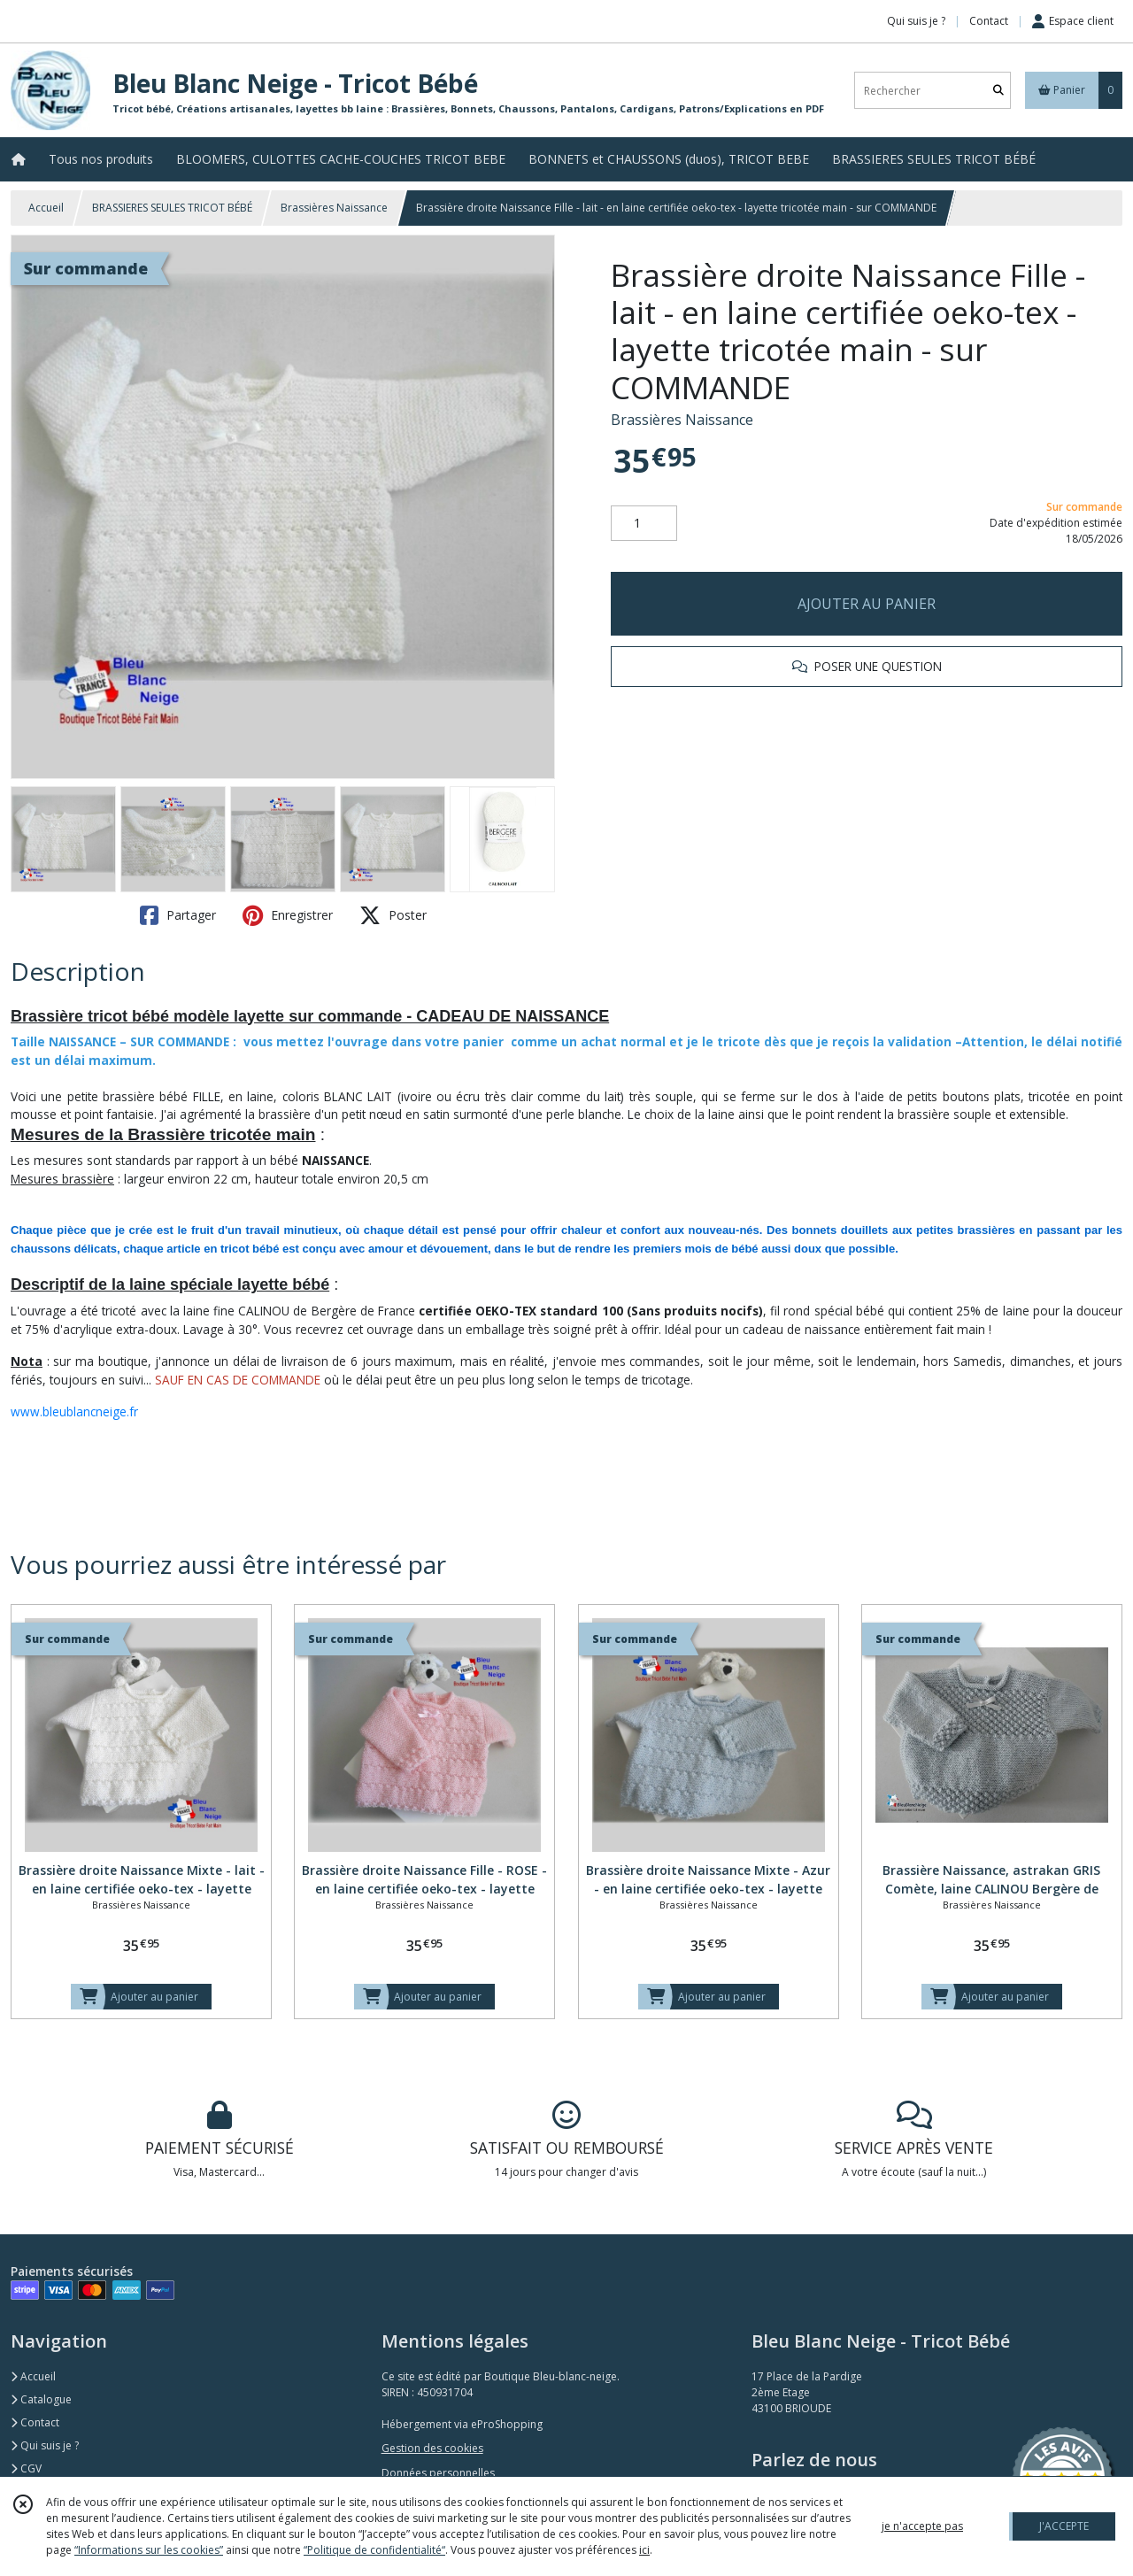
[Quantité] (644, 523)
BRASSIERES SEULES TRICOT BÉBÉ (172, 207)
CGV (26, 2468)
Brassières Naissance (334, 207)
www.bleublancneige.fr (74, 1411)
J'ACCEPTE (1064, 2526)
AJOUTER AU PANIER (867, 603)
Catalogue (41, 2399)
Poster (393, 915)
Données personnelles (438, 2472)
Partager (178, 915)
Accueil (46, 207)
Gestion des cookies (432, 2448)
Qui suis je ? (45, 2445)
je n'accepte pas (922, 2526)
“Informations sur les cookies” (148, 2549)
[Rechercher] (998, 90)
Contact (988, 20)
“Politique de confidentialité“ (374, 2549)
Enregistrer (288, 915)
